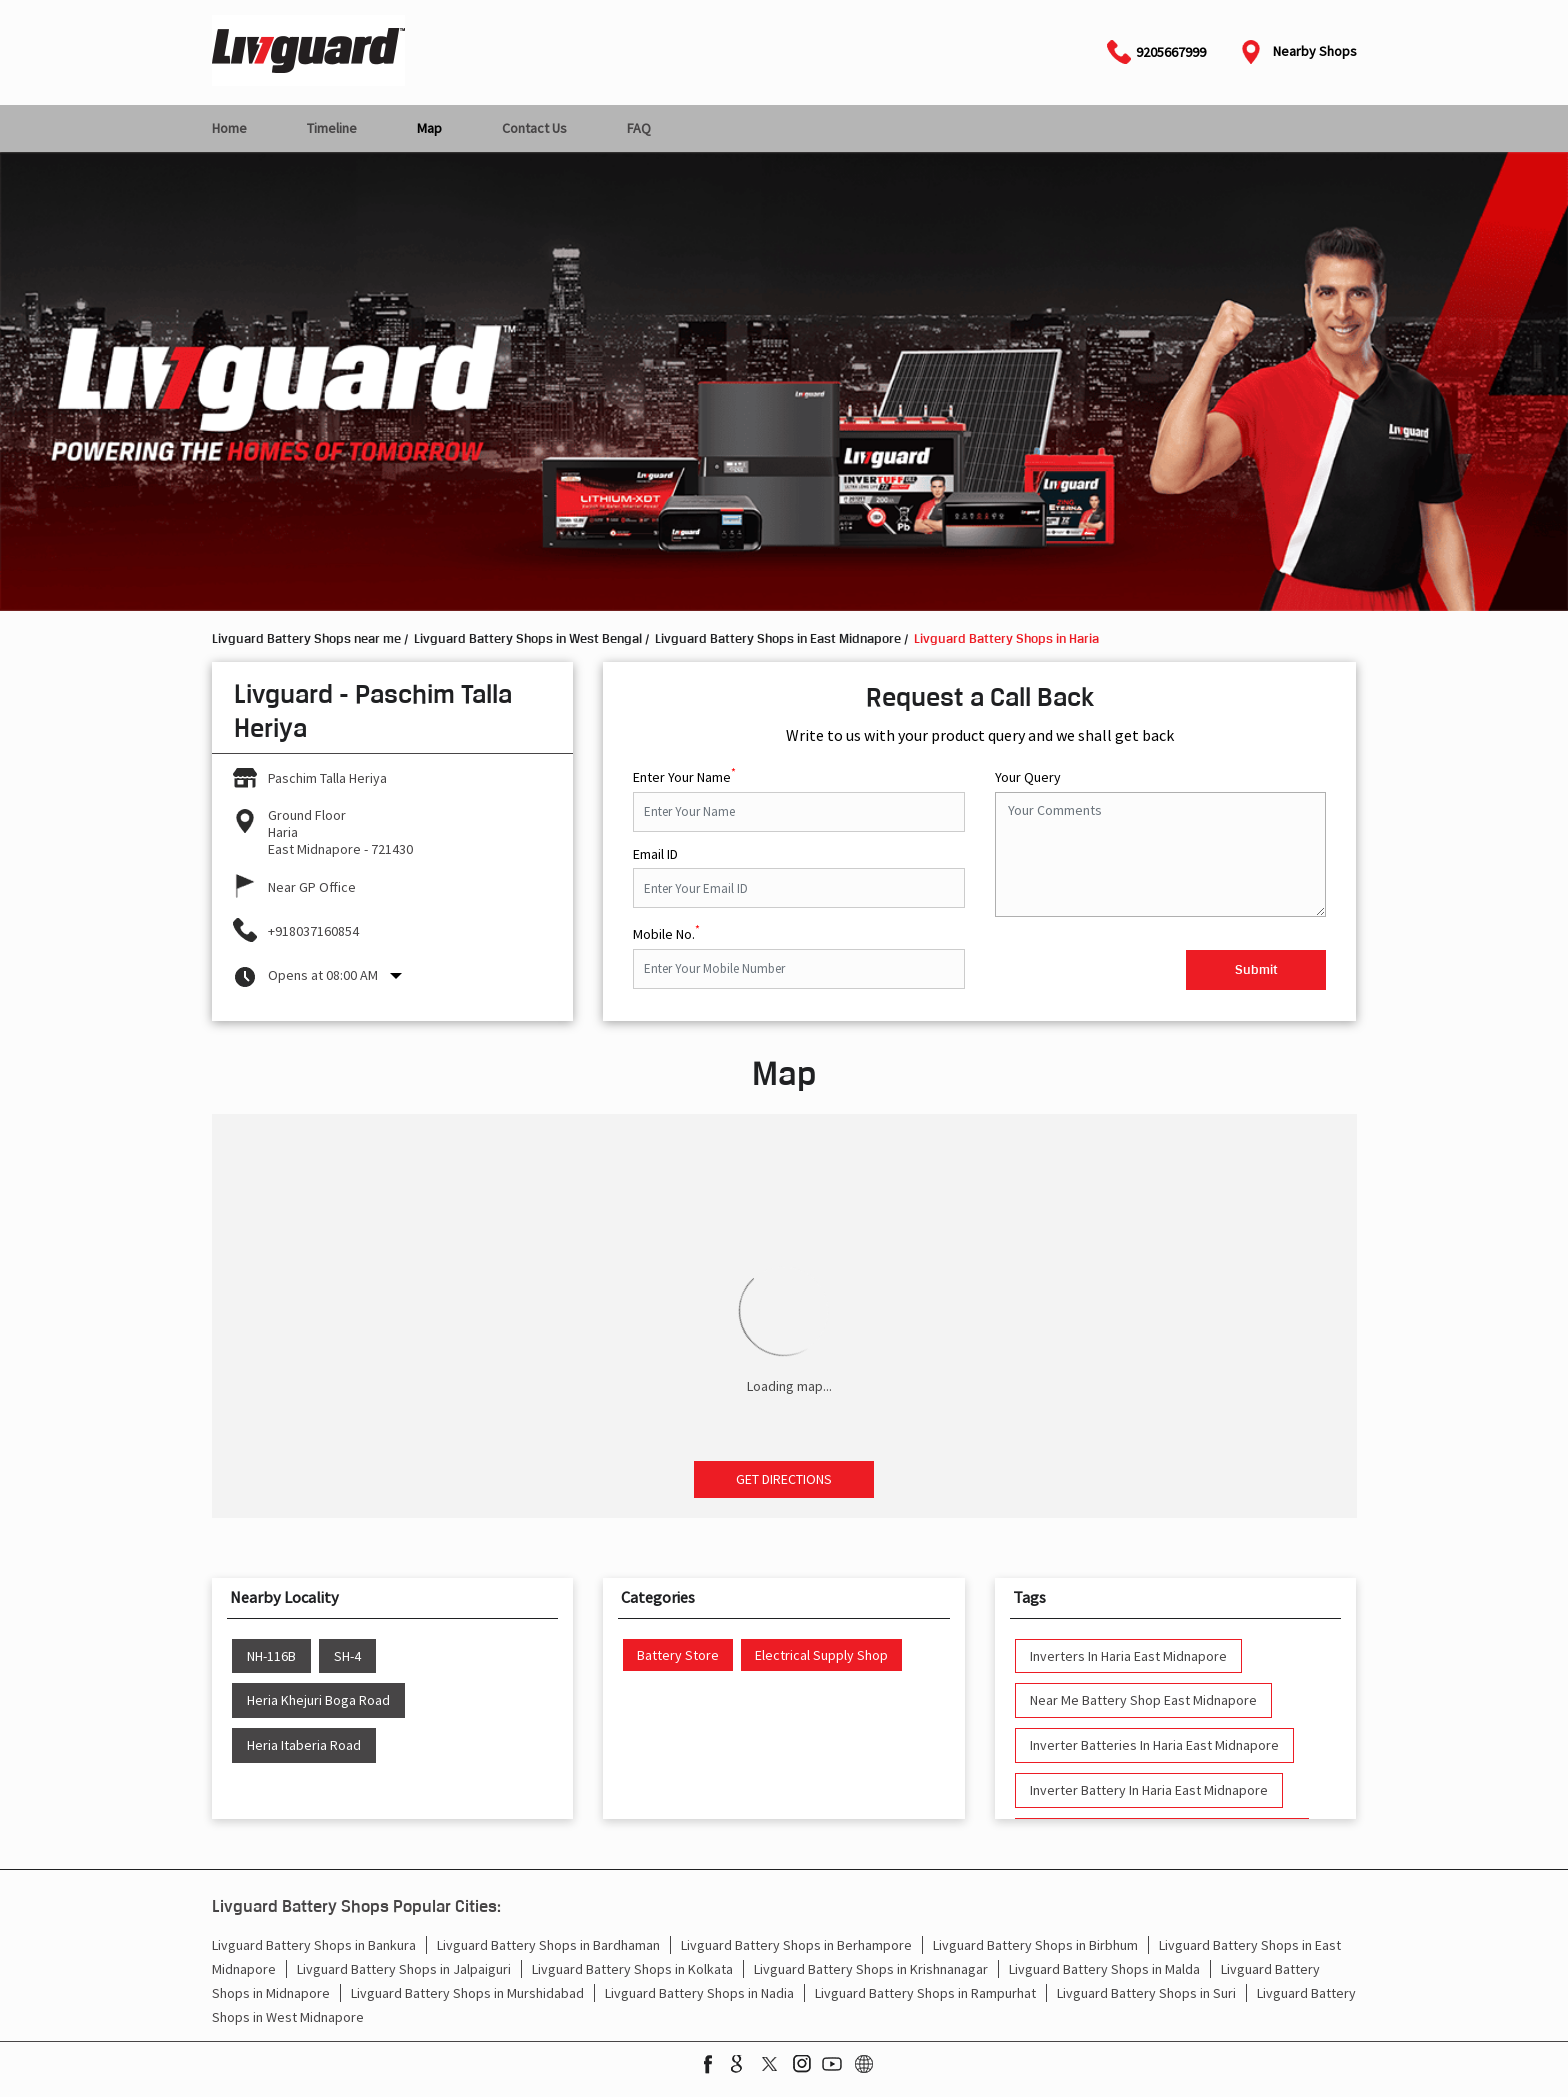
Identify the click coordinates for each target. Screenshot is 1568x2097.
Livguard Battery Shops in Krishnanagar (871, 1969)
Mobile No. (666, 932)
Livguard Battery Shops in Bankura (314, 1945)
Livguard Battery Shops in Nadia (699, 1993)
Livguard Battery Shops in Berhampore (796, 1945)
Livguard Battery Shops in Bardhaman (548, 1945)
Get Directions (784, 1479)
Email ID (655, 854)
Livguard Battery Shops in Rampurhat (925, 1993)
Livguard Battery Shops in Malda (1104, 1969)
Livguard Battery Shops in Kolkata (632, 1969)
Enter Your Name (684, 775)
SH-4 (347, 1656)
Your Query (1028, 777)
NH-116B (271, 1656)
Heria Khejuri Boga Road (318, 1700)
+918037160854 (313, 931)
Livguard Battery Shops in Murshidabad (467, 1993)
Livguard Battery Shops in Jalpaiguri (404, 1969)
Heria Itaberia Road (304, 1745)
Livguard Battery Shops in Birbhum (1035, 1945)
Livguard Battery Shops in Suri (1146, 1993)
